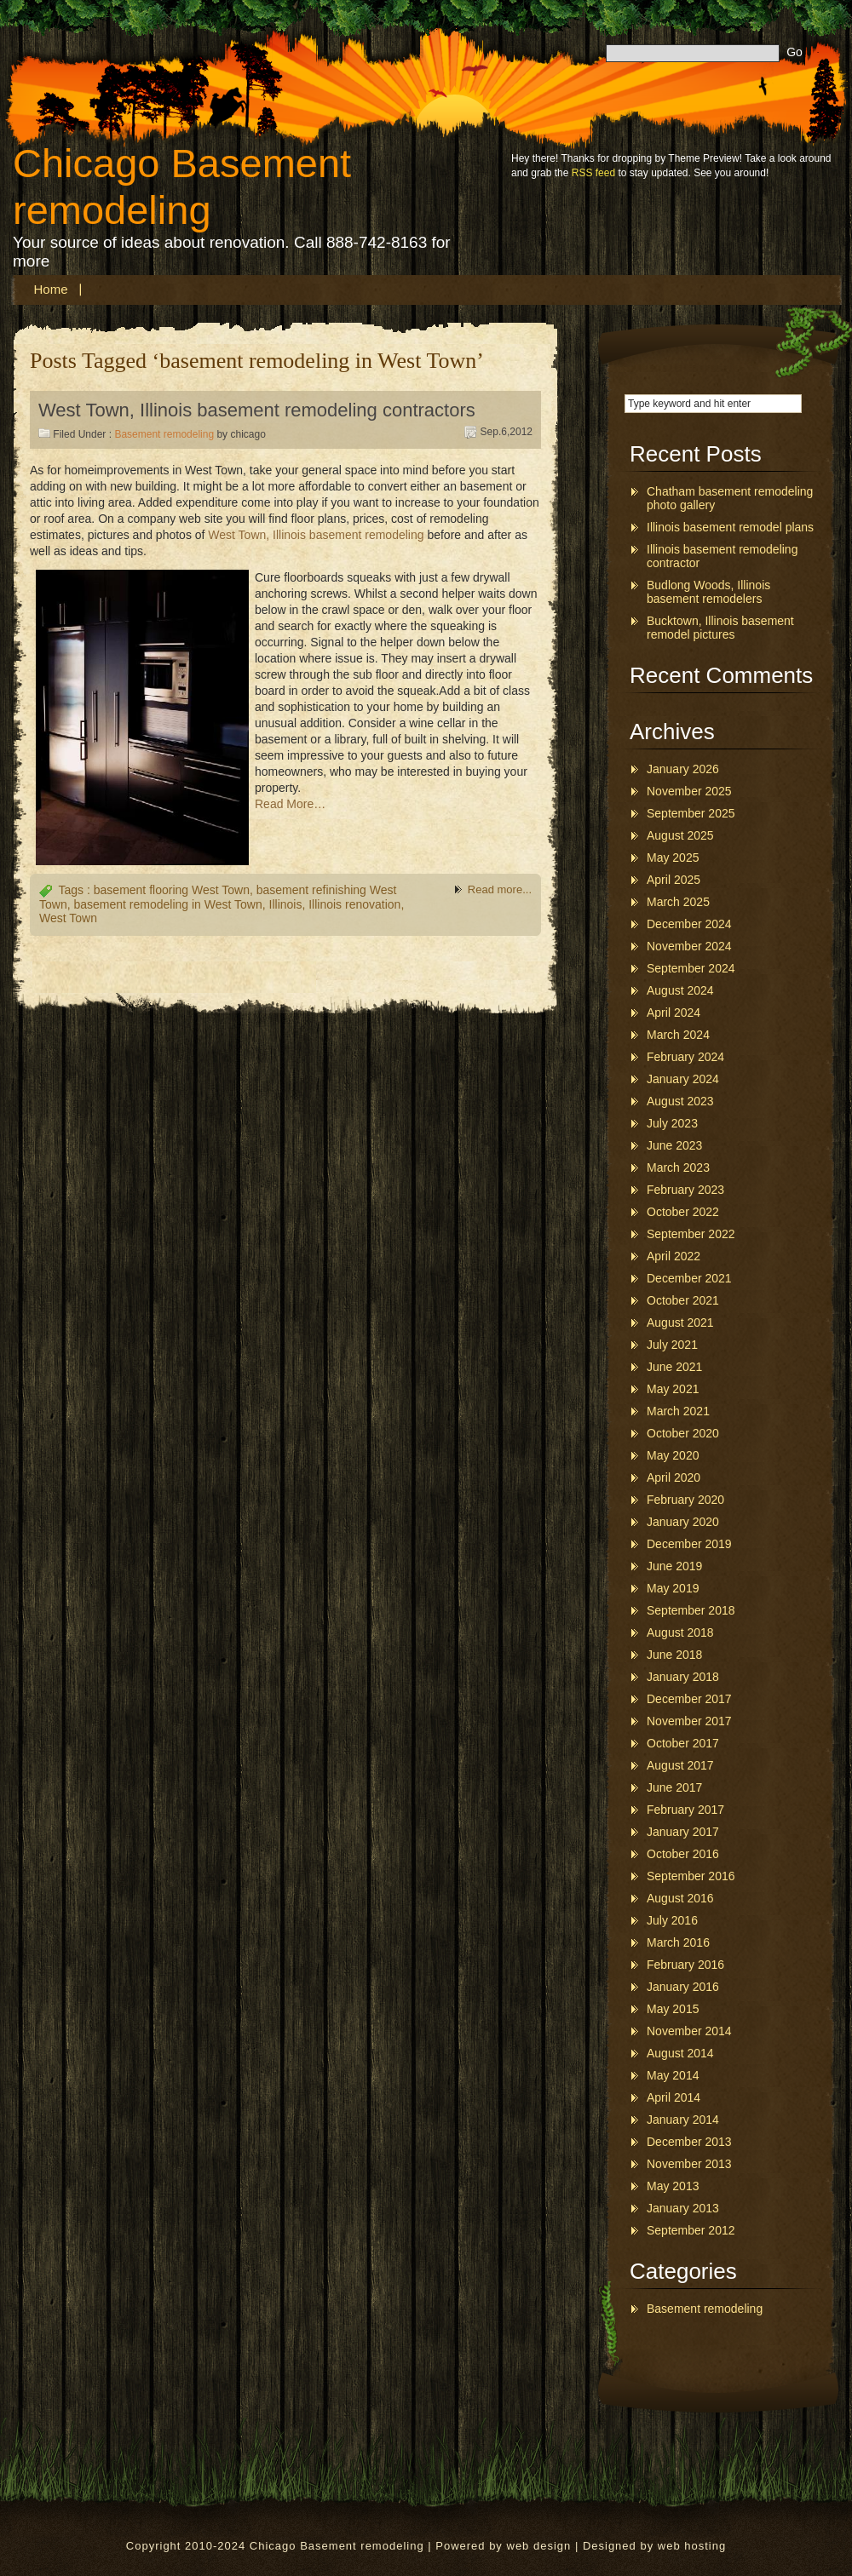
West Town (68, 918)
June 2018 (674, 1654)
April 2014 (673, 2097)
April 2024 (673, 1012)
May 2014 (673, 2075)
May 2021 (673, 1389)
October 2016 (683, 1854)
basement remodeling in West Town (167, 904)
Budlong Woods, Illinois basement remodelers (708, 591)
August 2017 (680, 1765)
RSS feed (593, 173)
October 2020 (683, 1433)
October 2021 (683, 1300)
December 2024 (689, 924)
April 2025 (673, 879)
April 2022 (673, 1256)
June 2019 (674, 1566)
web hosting (692, 2545)
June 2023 (674, 1145)
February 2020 (685, 1499)
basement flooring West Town (172, 890)
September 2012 (691, 2230)
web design (539, 2545)
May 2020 (673, 1455)
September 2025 (691, 813)
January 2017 (683, 1832)
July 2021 (672, 1344)
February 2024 (685, 1057)
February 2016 (685, 1964)
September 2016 (691, 1876)
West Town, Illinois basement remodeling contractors (256, 410)
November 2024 (689, 946)
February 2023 (685, 1189)
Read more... (500, 889)
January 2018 (683, 1677)
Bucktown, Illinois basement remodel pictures (720, 627)
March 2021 (678, 1411)
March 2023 (678, 1167)
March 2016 (678, 1942)
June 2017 (674, 1787)
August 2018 (680, 1632)
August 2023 (680, 1101)
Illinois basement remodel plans (730, 527)
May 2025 (673, 857)
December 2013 (689, 2142)
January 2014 (683, 2119)
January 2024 (683, 1079)
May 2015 (673, 2009)
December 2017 (689, 1699)
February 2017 (685, 1809)
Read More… (290, 804)
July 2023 (672, 1123)
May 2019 (673, 1588)
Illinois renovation (354, 904)
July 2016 (672, 1920)
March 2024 (678, 1034)
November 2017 (689, 1721)
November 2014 (689, 2031)
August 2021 (680, 1322)
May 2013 (673, 2186)
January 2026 (683, 769)
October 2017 (683, 1743)
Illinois (285, 904)
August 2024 (680, 990)
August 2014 (680, 2053)
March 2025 (678, 902)
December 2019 (689, 1544)
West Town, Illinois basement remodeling (315, 535)
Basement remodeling (164, 434)
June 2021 (674, 1367)
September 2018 (691, 1610)
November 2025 (689, 791)
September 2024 (691, 968)
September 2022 (691, 1234)
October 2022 (683, 1212)
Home (51, 289)
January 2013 (683, 2208)
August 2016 (680, 1898)
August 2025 (680, 835)
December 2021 (689, 1278)
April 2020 (673, 1477)
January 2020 (683, 1522)
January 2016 (683, 1987)
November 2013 (689, 2164)
